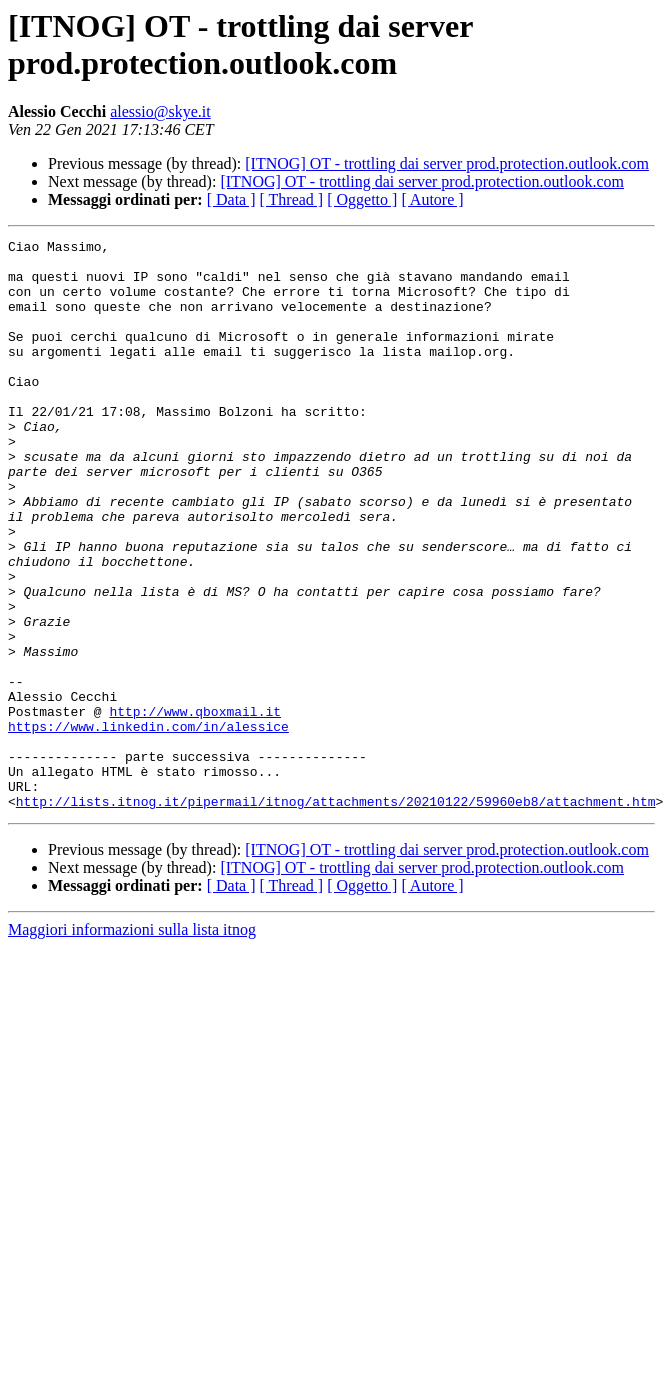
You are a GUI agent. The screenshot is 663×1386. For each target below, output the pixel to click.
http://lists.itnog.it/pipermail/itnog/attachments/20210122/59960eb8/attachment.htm (336, 915)
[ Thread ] (292, 199)
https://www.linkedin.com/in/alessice (148, 825)
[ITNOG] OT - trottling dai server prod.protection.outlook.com (447, 163)
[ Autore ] (432, 199)
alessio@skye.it (160, 111)
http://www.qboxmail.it (195, 807)
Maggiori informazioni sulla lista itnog (132, 1043)
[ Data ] (231, 199)
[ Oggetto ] (362, 199)
